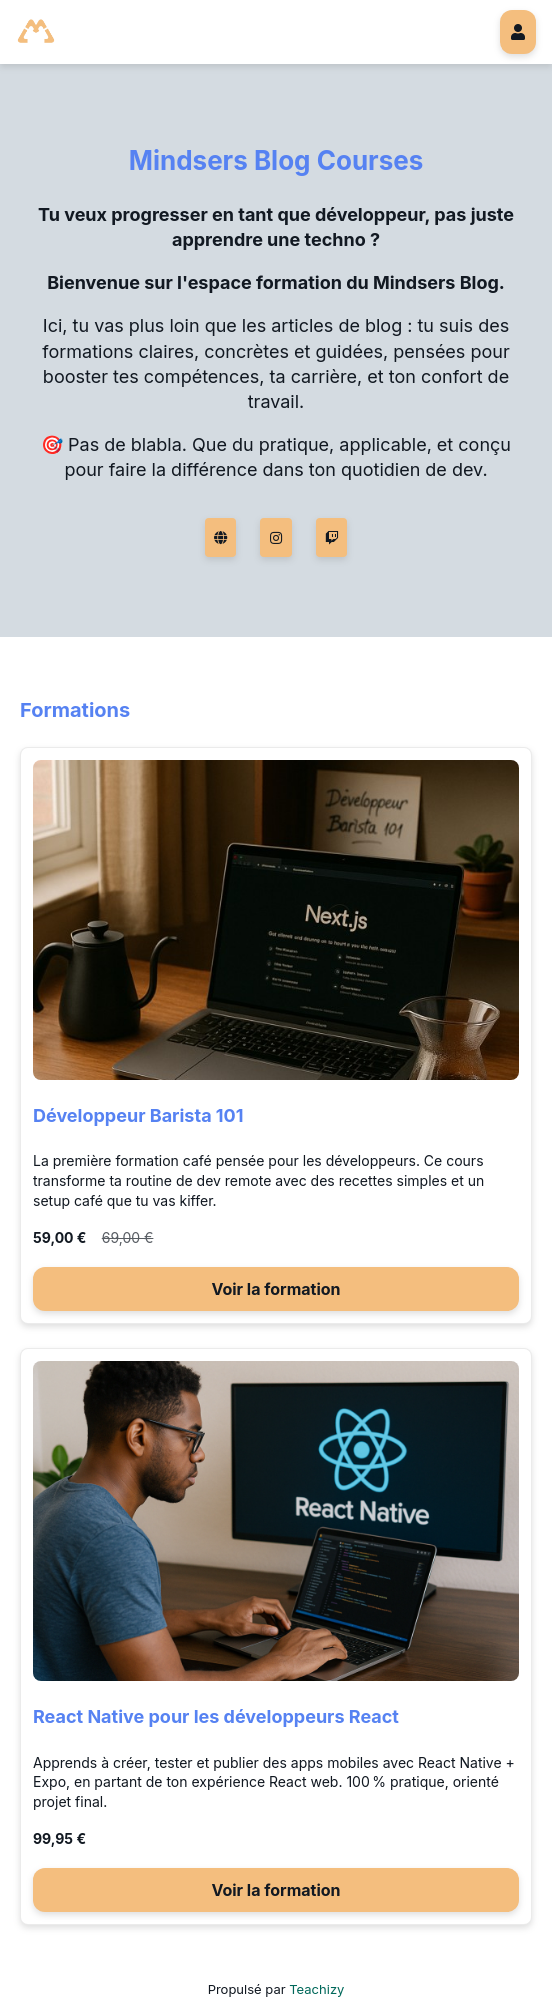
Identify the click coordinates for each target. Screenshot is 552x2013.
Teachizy (316, 1989)
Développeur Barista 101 (138, 1115)
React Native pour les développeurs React (216, 1716)
